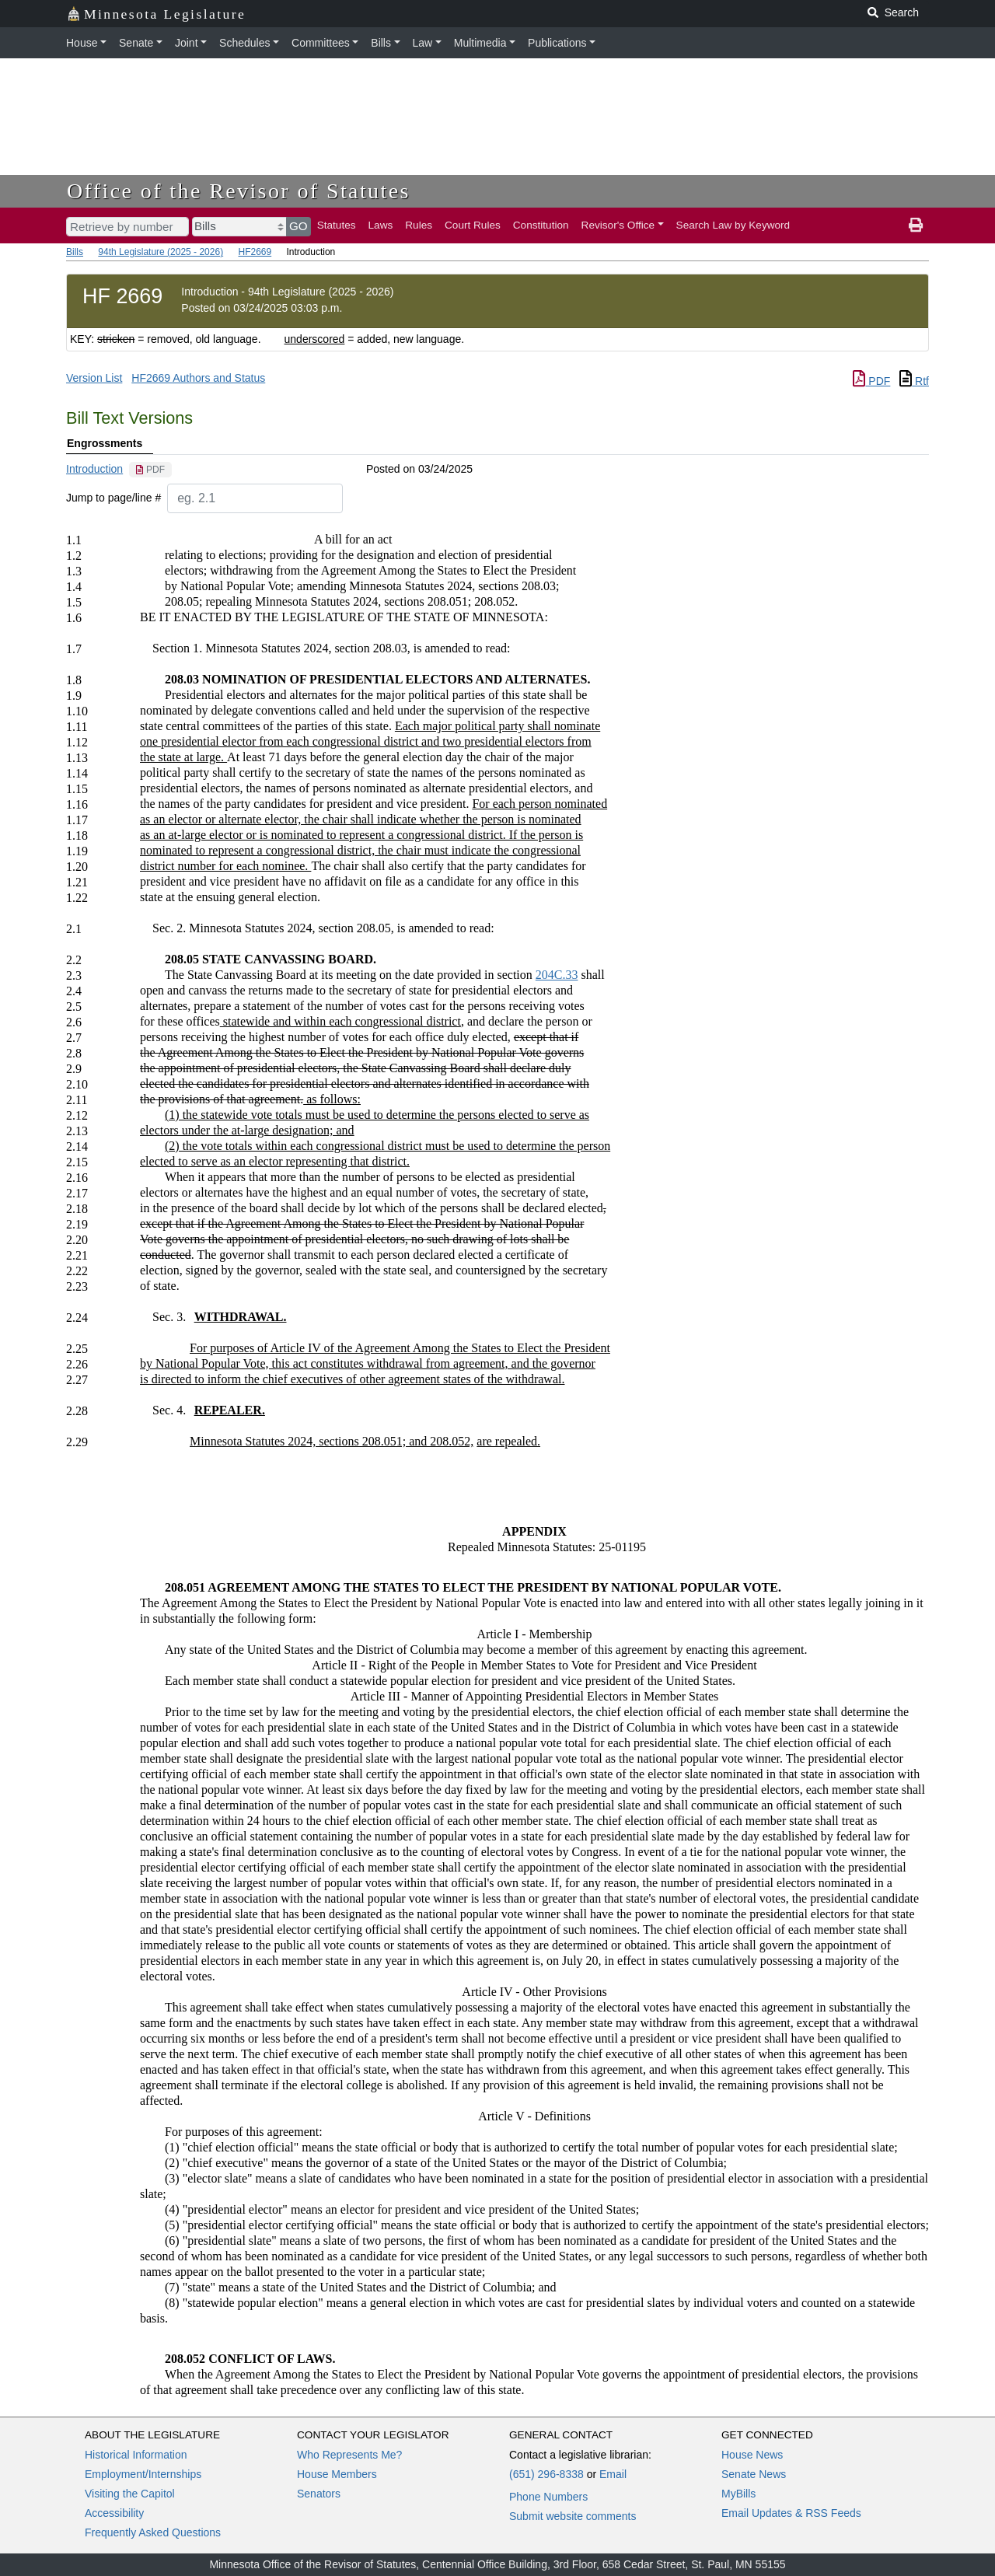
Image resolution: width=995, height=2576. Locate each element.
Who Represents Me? (349, 2454)
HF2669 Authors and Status (198, 378)
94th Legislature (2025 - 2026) (160, 251)
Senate (136, 43)
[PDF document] (150, 469)
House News (752, 2454)
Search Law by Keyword (733, 225)
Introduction (94, 469)
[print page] (915, 225)
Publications (557, 43)
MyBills (738, 2493)
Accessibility (114, 2513)
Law (423, 43)
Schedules (244, 43)
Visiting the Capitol (130, 2493)
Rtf (914, 381)
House (81, 43)
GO (298, 225)
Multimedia (480, 43)
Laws (380, 225)
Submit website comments (572, 2516)
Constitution (541, 225)
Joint (186, 43)
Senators (318, 2493)
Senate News (753, 2474)
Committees (321, 43)
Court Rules (473, 225)
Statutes (336, 225)
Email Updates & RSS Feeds (791, 2513)
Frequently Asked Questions (153, 2532)
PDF (871, 381)
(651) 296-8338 (546, 2474)
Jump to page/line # (113, 497)
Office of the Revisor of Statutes (238, 191)
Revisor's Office (618, 225)
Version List (94, 378)
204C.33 (557, 974)
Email (613, 2474)
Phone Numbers (548, 2496)
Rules (418, 225)
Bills (381, 43)
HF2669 (254, 251)
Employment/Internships (143, 2474)
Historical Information (136, 2454)
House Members (337, 2474)
